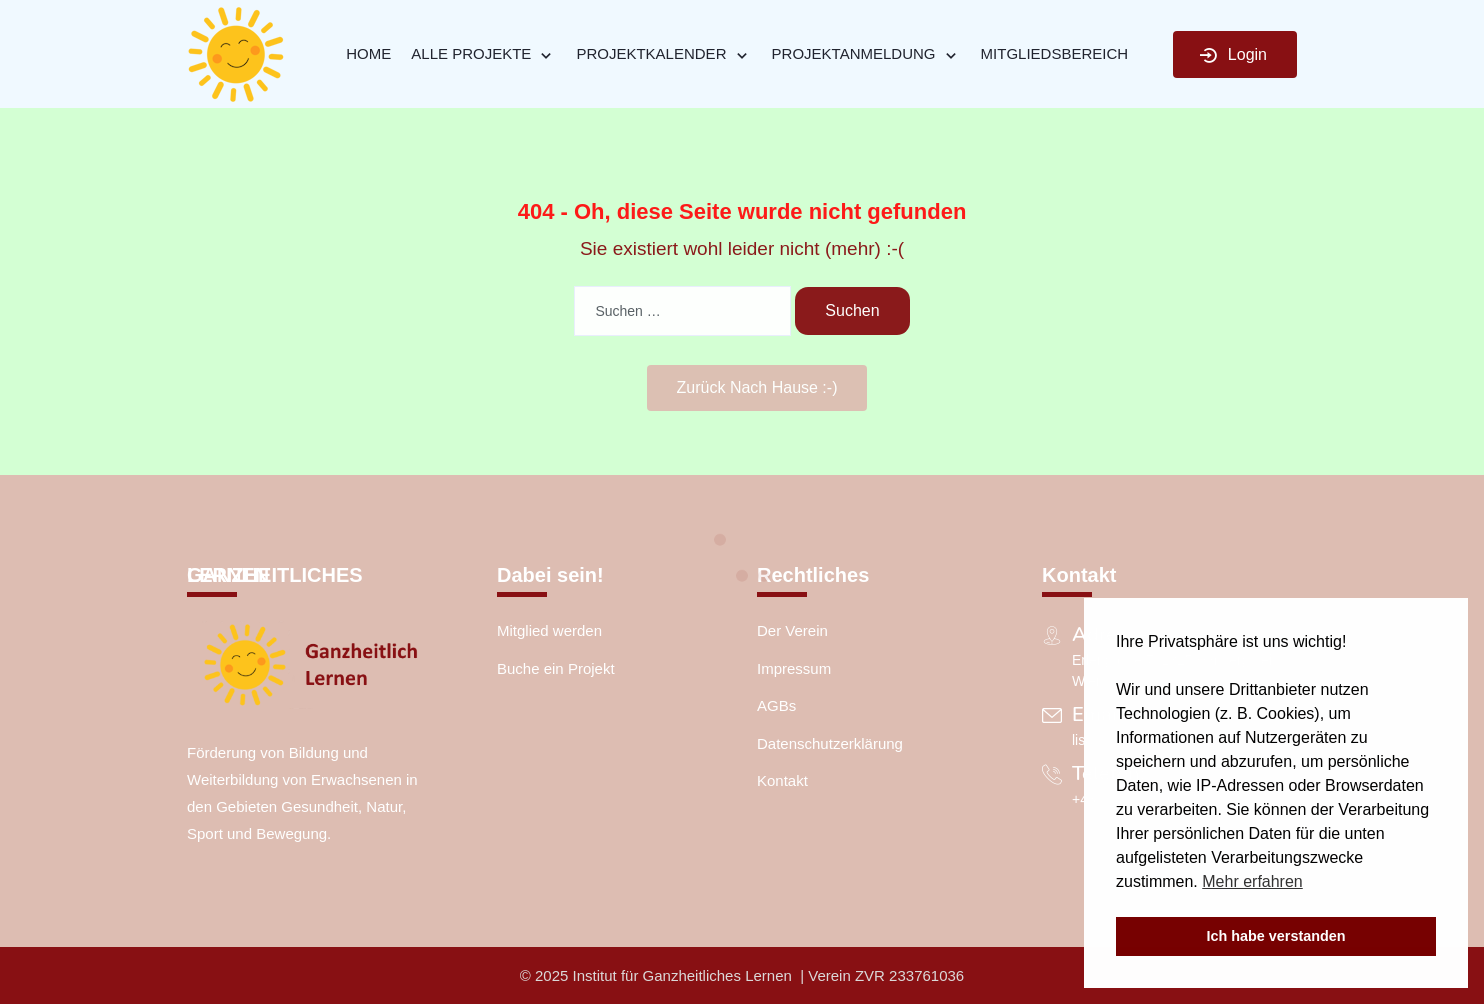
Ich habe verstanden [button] (1275, 936)
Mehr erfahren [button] (1252, 881)
